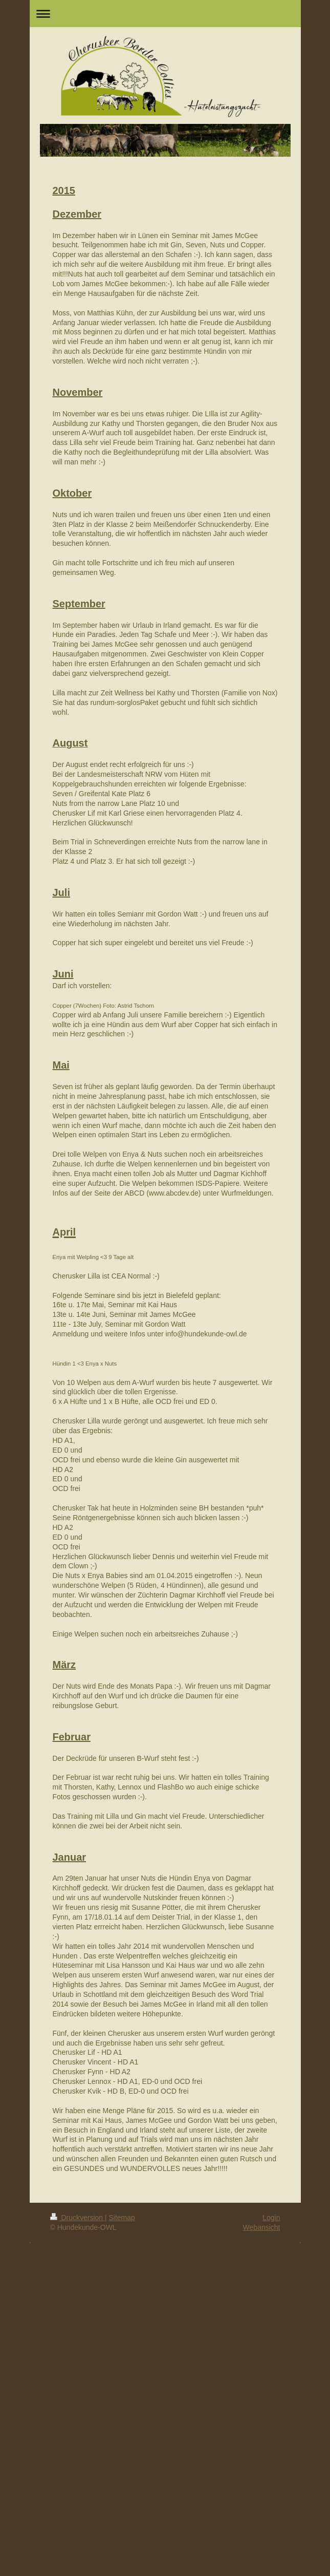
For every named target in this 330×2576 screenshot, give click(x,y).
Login (271, 2217)
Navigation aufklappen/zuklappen (165, 14)
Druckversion (77, 2217)
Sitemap (122, 2217)
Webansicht (261, 2227)
